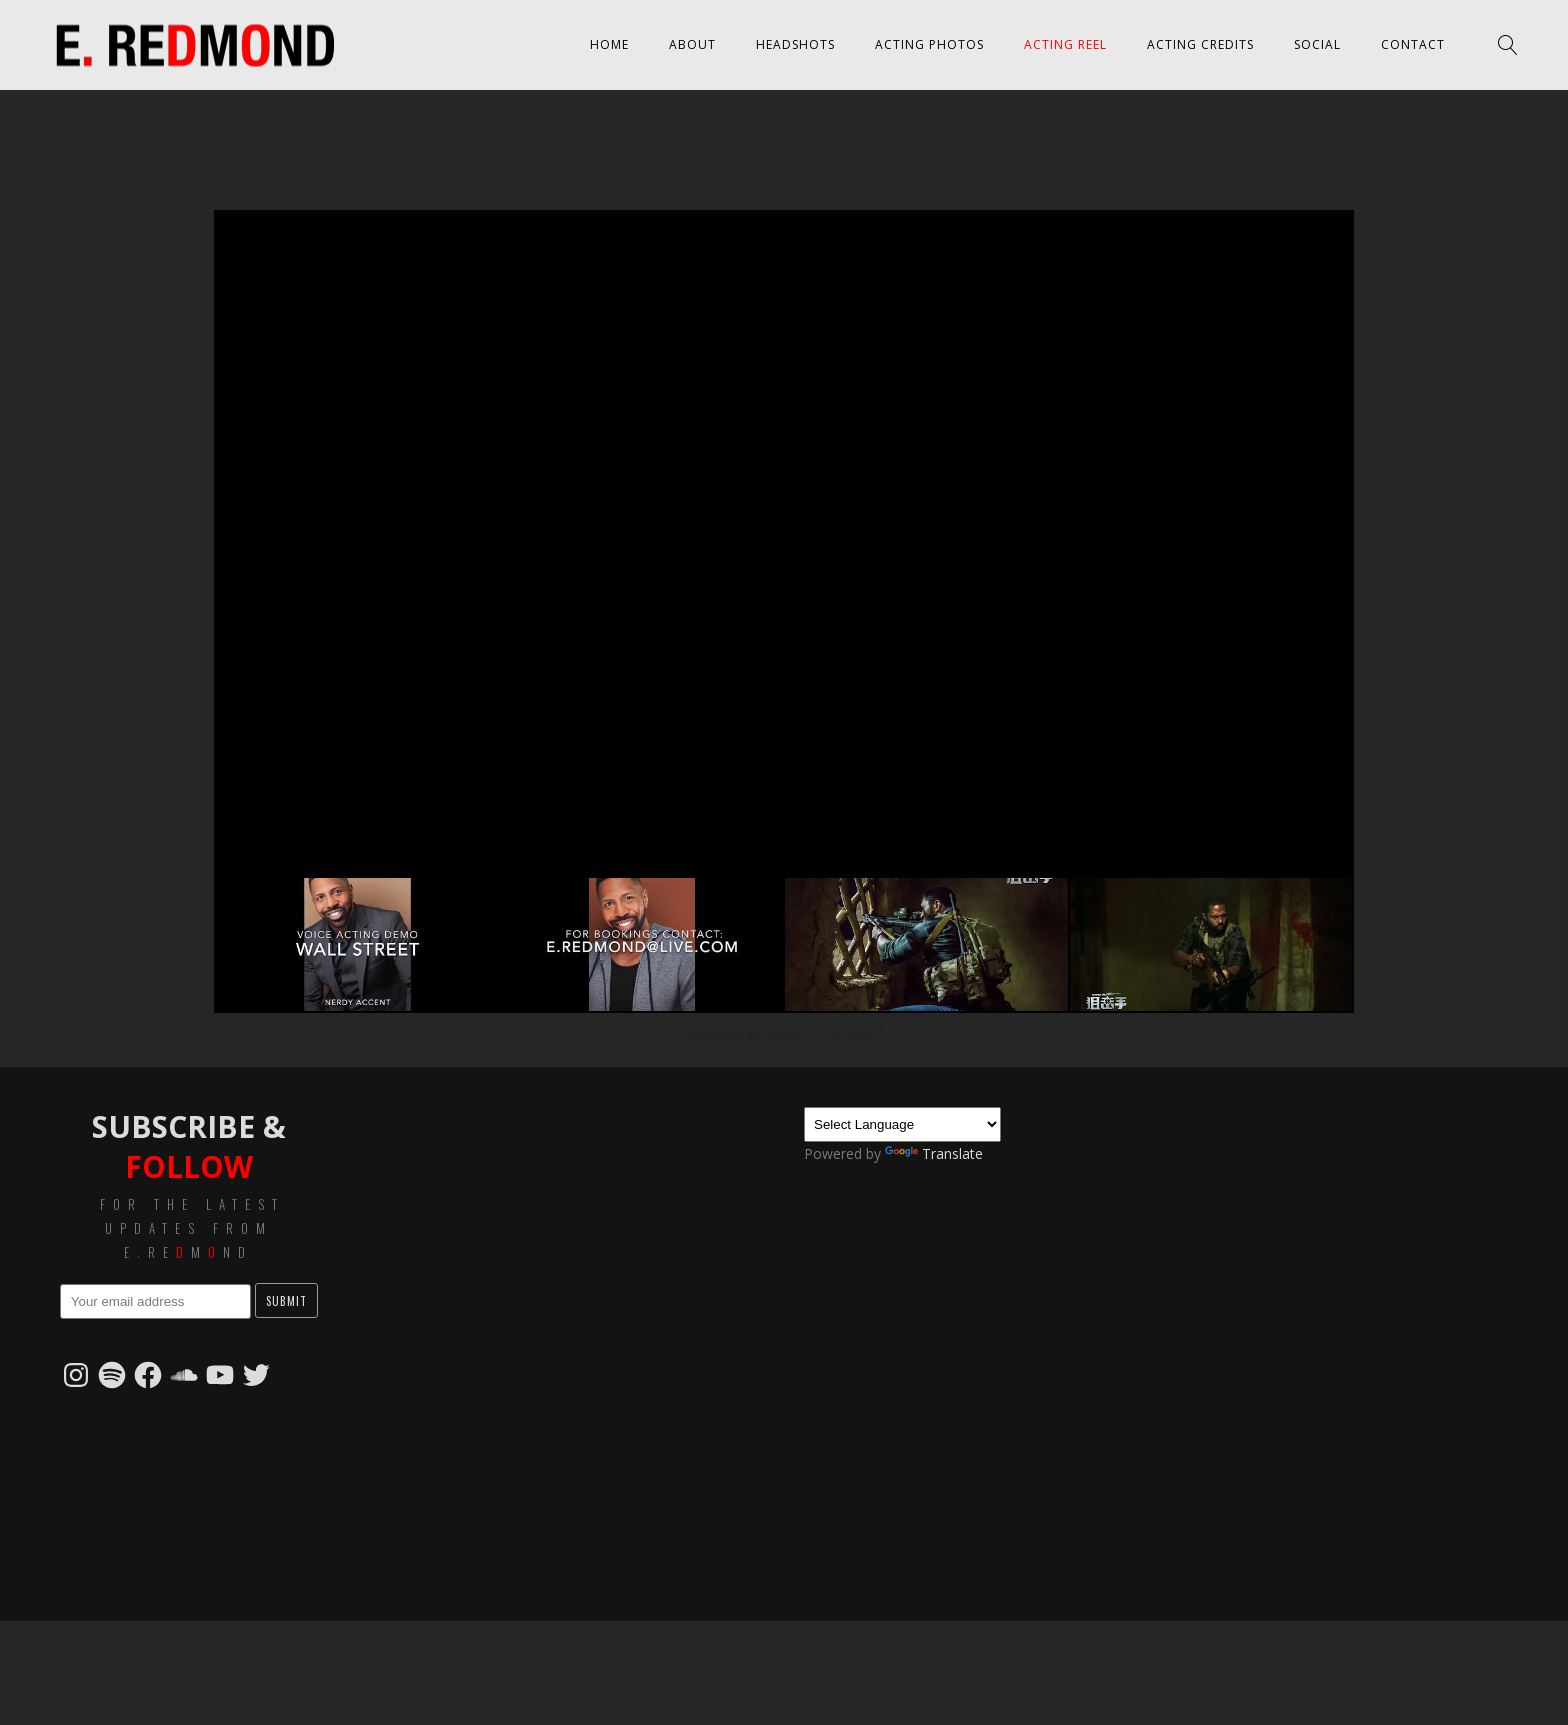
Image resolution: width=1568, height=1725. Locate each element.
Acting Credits (1200, 44)
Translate (934, 1153)
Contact (1413, 44)
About (692, 44)
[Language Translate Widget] (902, 1124)
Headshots (795, 44)
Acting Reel (1065, 44)
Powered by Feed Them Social (784, 1033)
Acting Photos (929, 44)
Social (1317, 44)
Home (609, 44)
